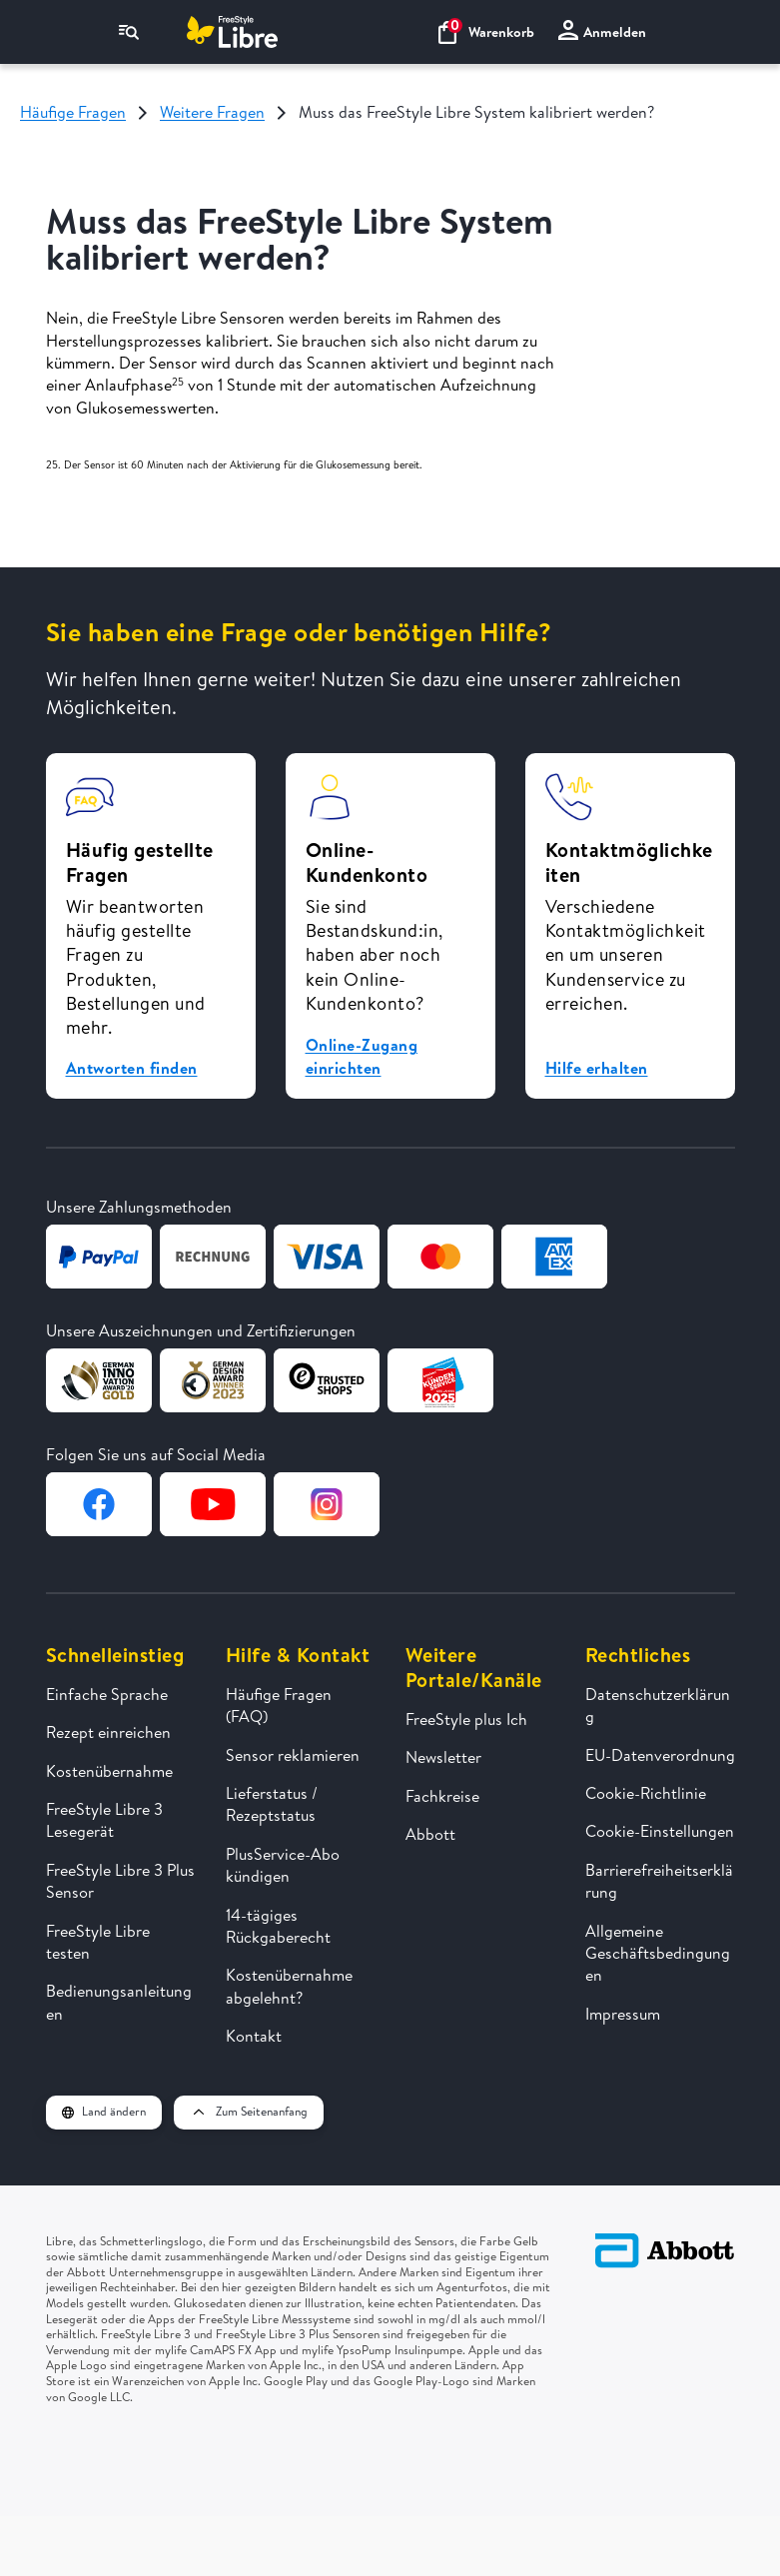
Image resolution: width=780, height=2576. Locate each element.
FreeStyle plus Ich (466, 1719)
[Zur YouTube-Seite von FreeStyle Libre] (213, 1504)
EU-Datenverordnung (660, 1755)
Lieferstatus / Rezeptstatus (272, 1804)
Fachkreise (442, 1796)
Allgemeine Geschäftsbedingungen (657, 1953)
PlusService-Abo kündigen (283, 1865)
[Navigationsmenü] (129, 32)
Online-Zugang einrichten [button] (362, 1056)
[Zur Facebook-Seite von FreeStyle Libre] (99, 1504)
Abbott (430, 1834)
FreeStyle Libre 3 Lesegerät (104, 1820)
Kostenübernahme (109, 1771)
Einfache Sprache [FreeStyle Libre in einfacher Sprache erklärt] (107, 1694)
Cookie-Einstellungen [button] (659, 1831)
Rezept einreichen (108, 1732)
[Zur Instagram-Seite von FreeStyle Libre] (327, 1504)
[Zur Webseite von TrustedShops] (327, 1380)
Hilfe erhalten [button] (596, 1068)
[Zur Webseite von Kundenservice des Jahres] (440, 1380)
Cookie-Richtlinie (645, 1793)
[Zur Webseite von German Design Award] (99, 1380)
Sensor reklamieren (293, 1755)
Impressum (622, 2014)
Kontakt (254, 2036)
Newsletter (443, 1757)
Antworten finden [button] (132, 1068)
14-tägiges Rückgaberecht (278, 1926)
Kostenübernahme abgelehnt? (289, 1986)
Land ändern (104, 2111)
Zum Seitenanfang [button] (249, 2111)
